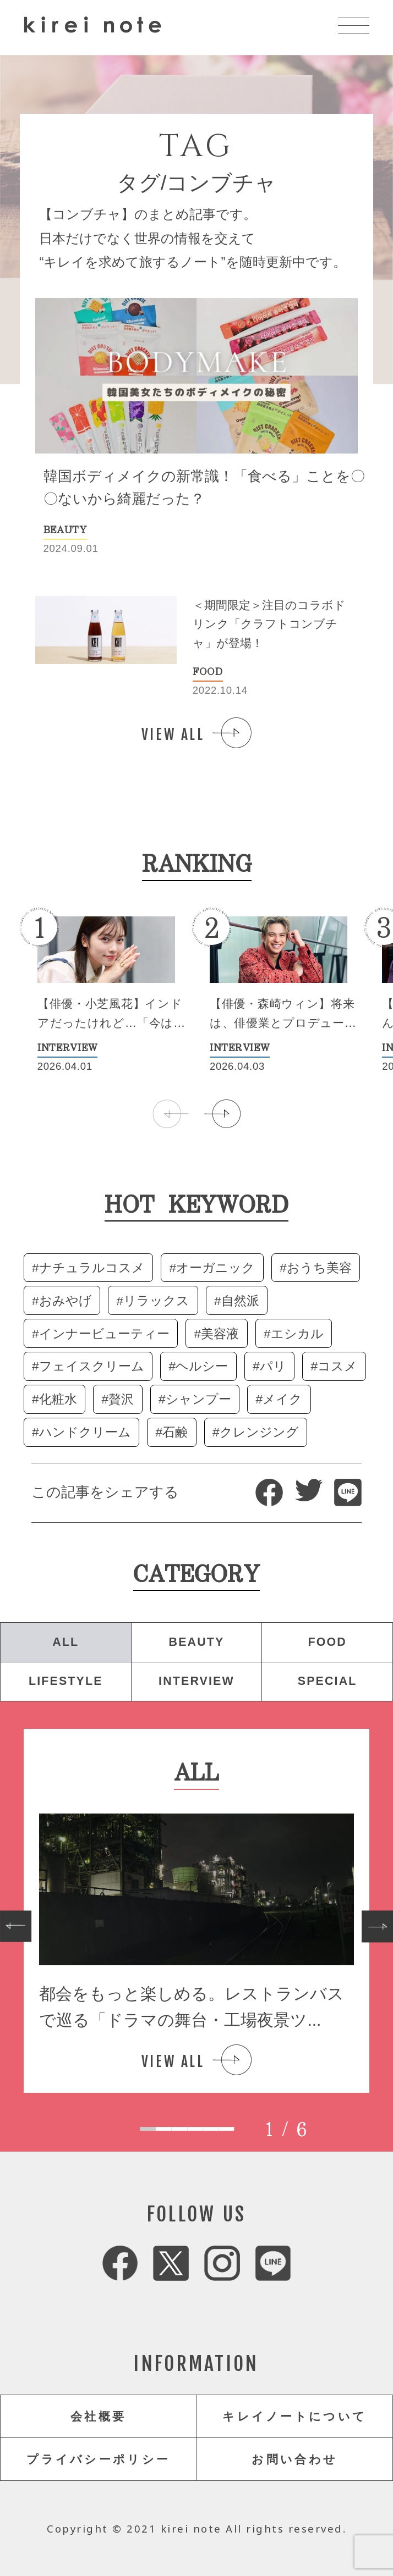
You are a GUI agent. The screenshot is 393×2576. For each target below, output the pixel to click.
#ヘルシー (198, 1366)
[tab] (148, 2129)
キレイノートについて (294, 2416)
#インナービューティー (101, 1333)
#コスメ (334, 1366)
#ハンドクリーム (81, 1432)
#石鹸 (172, 1432)
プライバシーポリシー (98, 2459)
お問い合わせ (294, 2459)
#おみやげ (62, 1300)
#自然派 (236, 1300)
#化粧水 (54, 1399)
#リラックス (153, 1300)
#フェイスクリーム (88, 1366)
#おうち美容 (316, 1268)
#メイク (279, 1399)
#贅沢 (118, 1399)
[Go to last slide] (15, 1926)
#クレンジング (255, 1432)
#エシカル (294, 1333)
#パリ (269, 1366)
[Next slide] (377, 1926)
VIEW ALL (173, 734)
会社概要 (98, 2416)
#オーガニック (212, 1268)
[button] (222, 1114)
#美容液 (216, 1333)
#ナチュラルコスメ (88, 1268)
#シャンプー (195, 1399)
